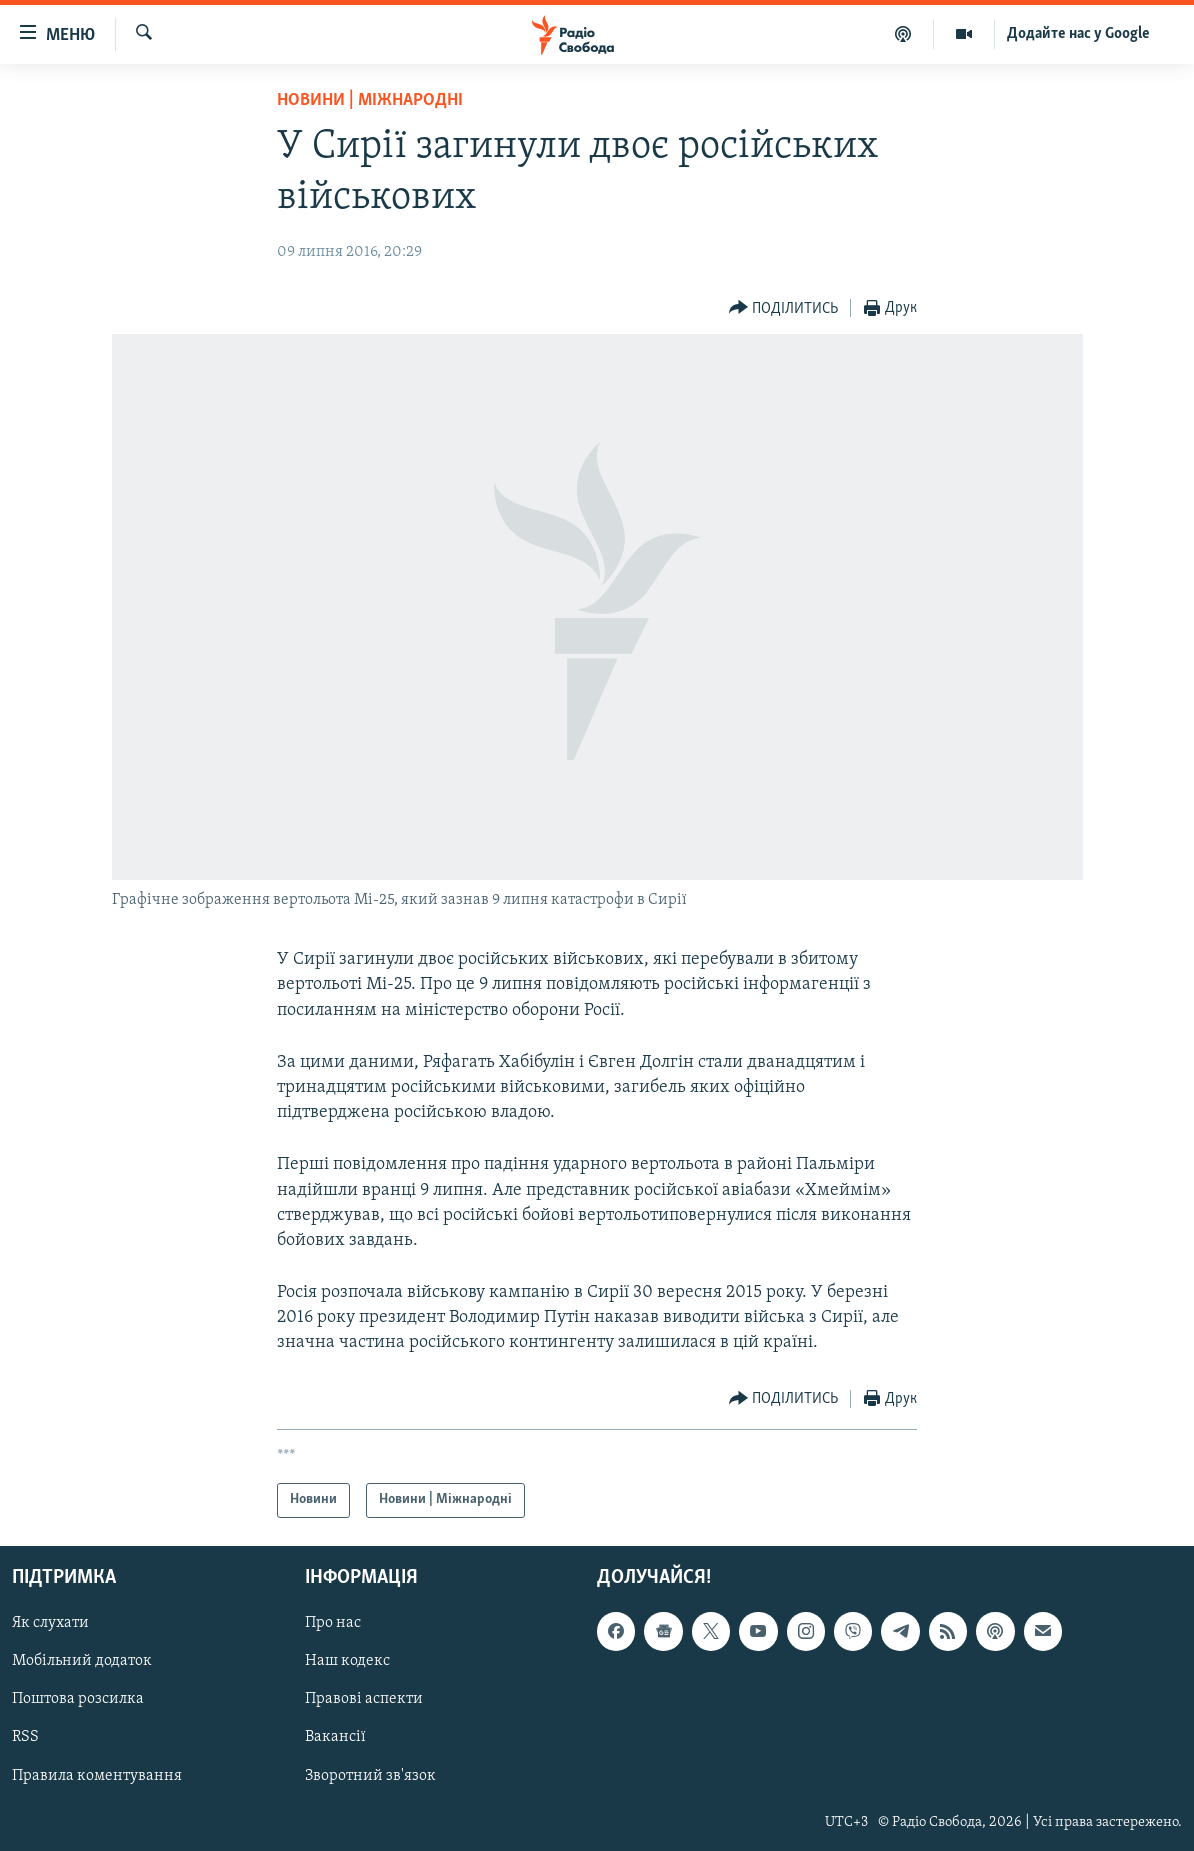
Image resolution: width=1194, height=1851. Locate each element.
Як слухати (50, 1623)
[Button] (784, 308)
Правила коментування (97, 1775)
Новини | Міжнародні (370, 100)
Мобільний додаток (82, 1661)
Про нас (333, 1623)
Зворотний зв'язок (370, 1775)
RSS (25, 1737)
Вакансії (335, 1737)
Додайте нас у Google (1078, 34)
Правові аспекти (364, 1699)
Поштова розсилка (78, 1699)
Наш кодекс (347, 1661)
